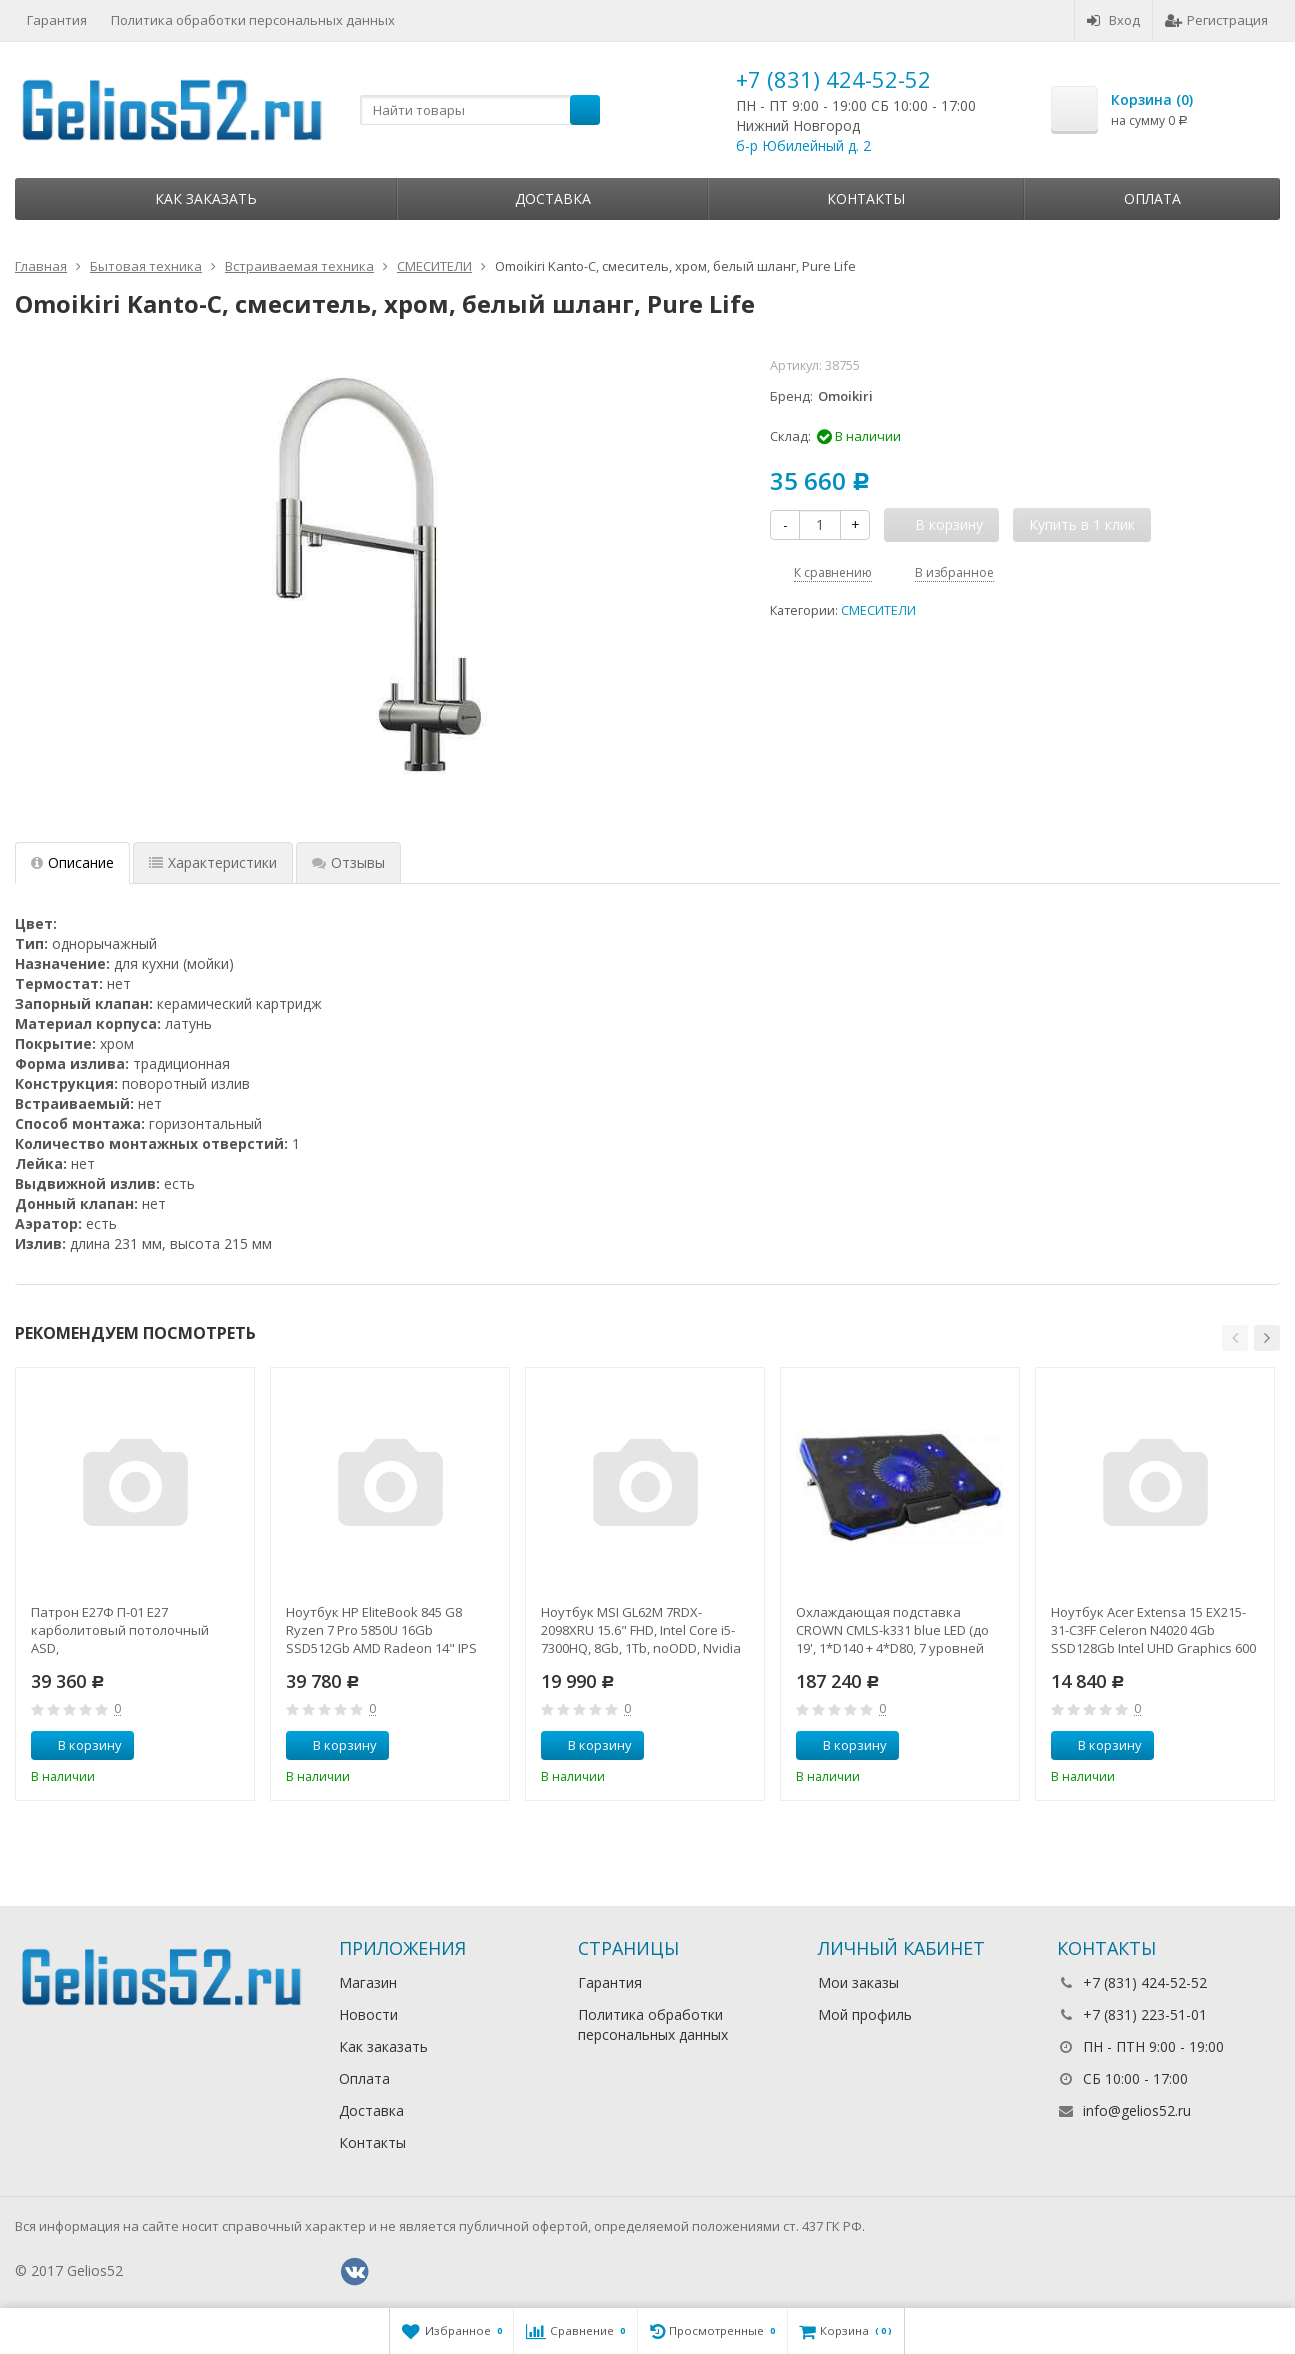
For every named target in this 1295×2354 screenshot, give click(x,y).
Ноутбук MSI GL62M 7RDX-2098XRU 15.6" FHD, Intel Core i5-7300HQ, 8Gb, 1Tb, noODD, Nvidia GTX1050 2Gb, (641, 1630)
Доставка (553, 198)
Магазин (368, 1982)
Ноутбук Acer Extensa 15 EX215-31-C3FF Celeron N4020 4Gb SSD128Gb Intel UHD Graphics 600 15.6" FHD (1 (1153, 1630)
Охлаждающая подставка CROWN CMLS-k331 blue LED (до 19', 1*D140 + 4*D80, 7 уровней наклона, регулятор (892, 1630)
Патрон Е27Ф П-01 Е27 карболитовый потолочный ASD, (120, 1630)
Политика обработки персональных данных (253, 20)
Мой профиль (865, 2014)
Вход (1113, 20)
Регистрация (1216, 20)
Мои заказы (858, 1982)
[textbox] (480, 110)
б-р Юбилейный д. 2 (803, 145)
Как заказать (206, 198)
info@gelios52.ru (1137, 2110)
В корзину (79, 1745)
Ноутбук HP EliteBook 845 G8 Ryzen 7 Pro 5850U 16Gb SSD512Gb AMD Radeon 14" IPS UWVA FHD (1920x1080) (381, 1630)
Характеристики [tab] (213, 862)
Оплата (1152, 198)
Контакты (866, 198)
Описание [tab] (72, 862)
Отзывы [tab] (348, 862)
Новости (368, 2014)
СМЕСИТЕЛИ (878, 610)
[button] (1235, 1338)
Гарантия (57, 20)
